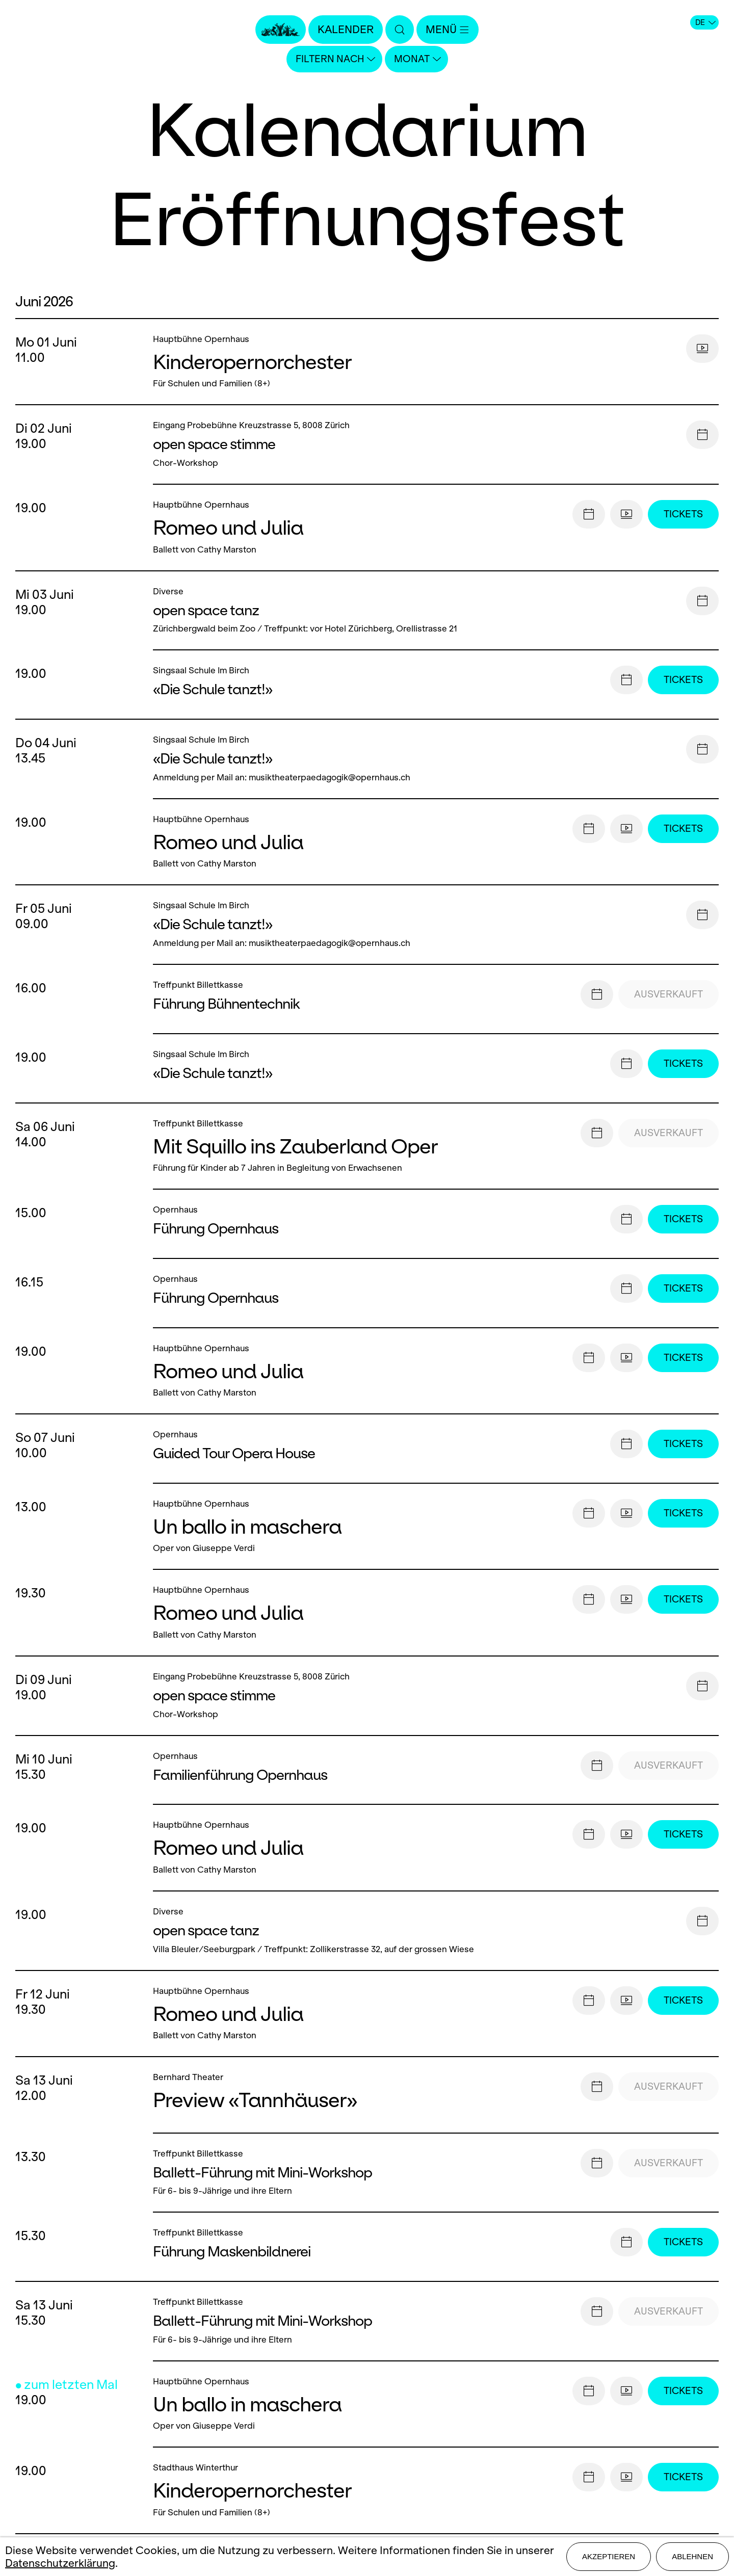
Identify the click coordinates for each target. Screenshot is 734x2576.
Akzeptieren (608, 2556)
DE (705, 22)
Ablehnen (692, 2556)
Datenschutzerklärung (60, 2563)
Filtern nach (335, 59)
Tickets (683, 514)
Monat (417, 59)
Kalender (346, 29)
